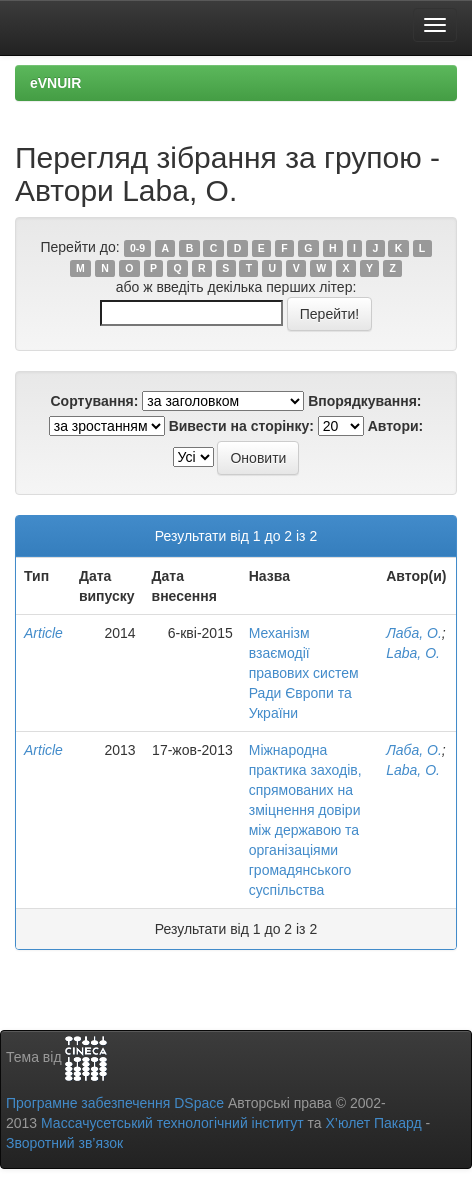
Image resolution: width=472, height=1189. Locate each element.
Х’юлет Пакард (374, 1123)
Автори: (396, 426)
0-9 (137, 248)
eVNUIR (55, 83)
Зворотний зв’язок (64, 1143)
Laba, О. (413, 653)
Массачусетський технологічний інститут (172, 1123)
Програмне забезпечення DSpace (115, 1103)
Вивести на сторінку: (241, 426)
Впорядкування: (364, 401)
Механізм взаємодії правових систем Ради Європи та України (304, 673)
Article (43, 633)
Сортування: (94, 401)
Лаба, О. (414, 633)
